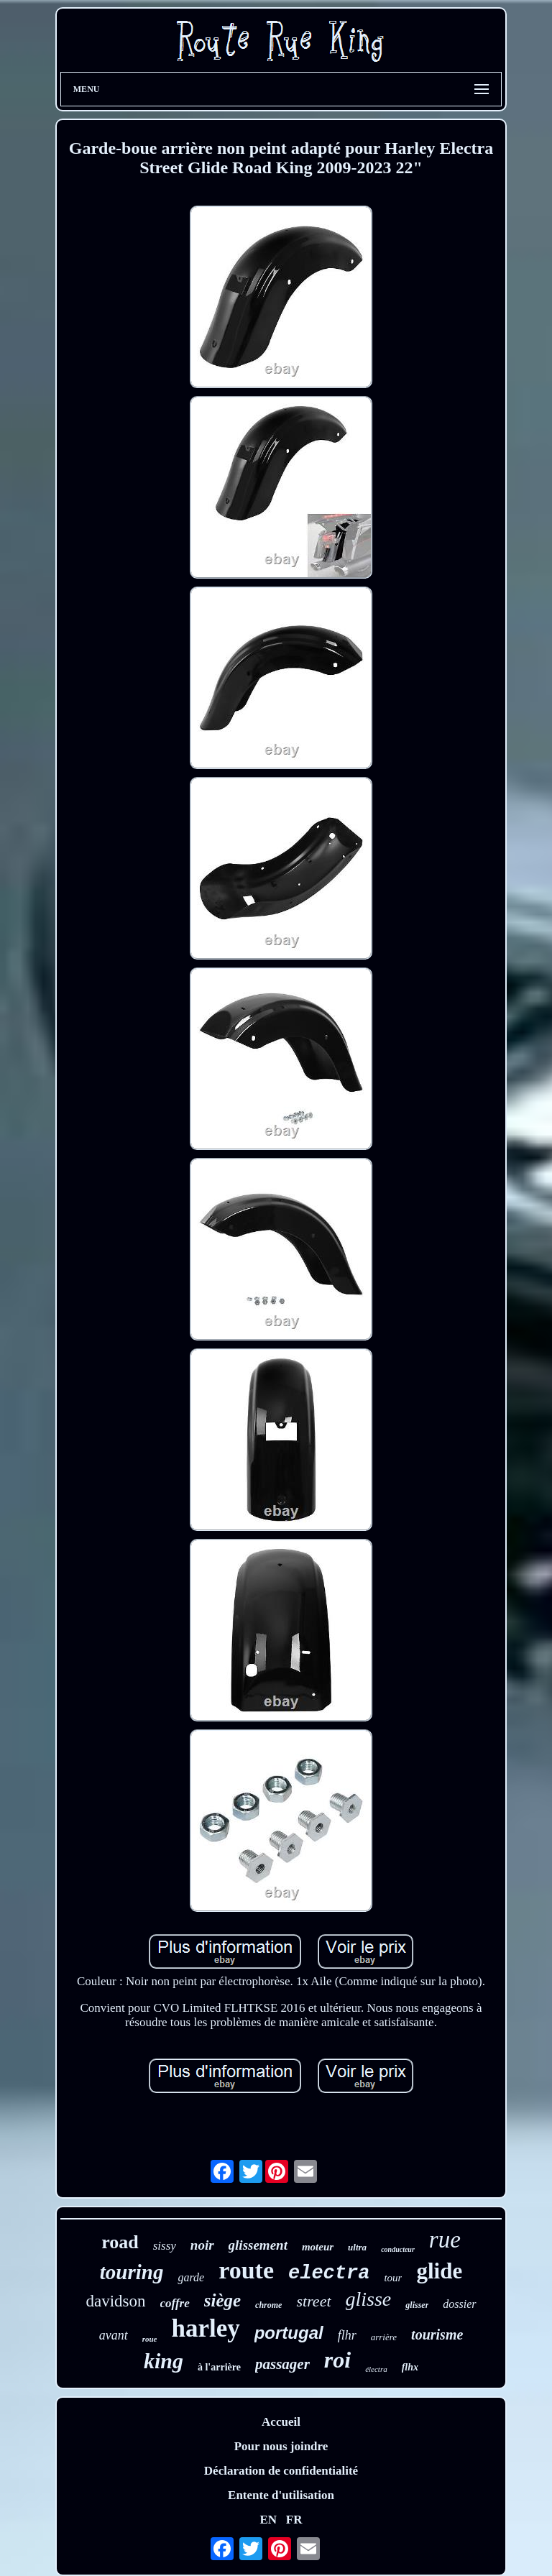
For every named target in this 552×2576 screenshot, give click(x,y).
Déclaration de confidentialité (281, 2471)
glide (439, 2270)
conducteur (398, 2249)
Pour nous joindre (281, 2446)
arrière (384, 2337)
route (246, 2270)
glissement (258, 2245)
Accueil (281, 2422)
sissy (164, 2246)
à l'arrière (219, 2367)
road (120, 2242)
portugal (288, 2332)
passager (282, 2364)
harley (205, 2328)
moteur (318, 2247)
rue (445, 2240)
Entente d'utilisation (281, 2495)
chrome (268, 2305)
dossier (459, 2304)
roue (149, 2338)
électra (376, 2369)
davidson (115, 2301)
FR (294, 2519)
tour (393, 2277)
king (163, 2361)
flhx (410, 2367)
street (313, 2301)
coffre (175, 2303)
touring (132, 2271)
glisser (416, 2305)
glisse (369, 2299)
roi (337, 2360)
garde (191, 2277)
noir (202, 2245)
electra (328, 2273)
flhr (347, 2335)
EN (268, 2519)
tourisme (437, 2334)
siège (222, 2300)
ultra (357, 2247)
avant (113, 2335)
